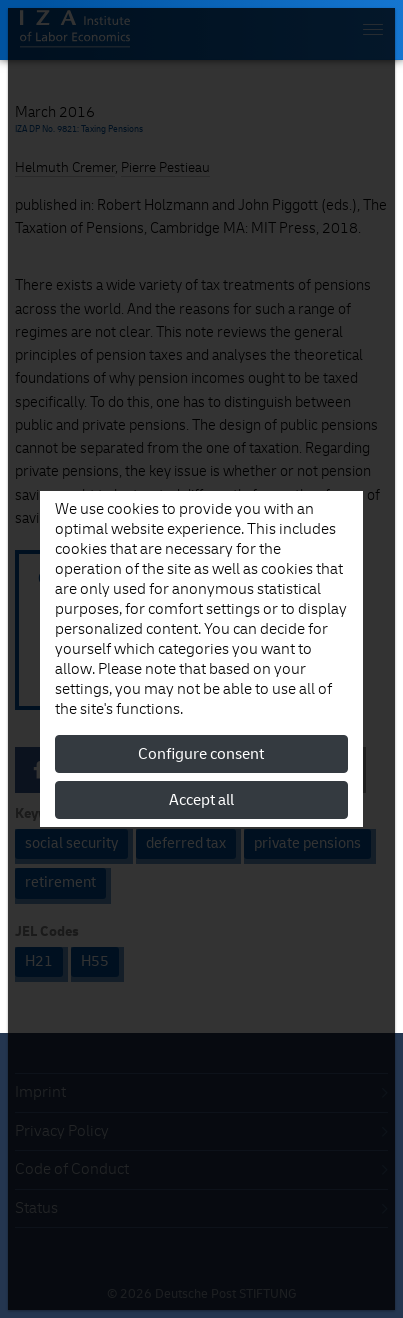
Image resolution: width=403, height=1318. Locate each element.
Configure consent (201, 754)
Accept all (201, 800)
